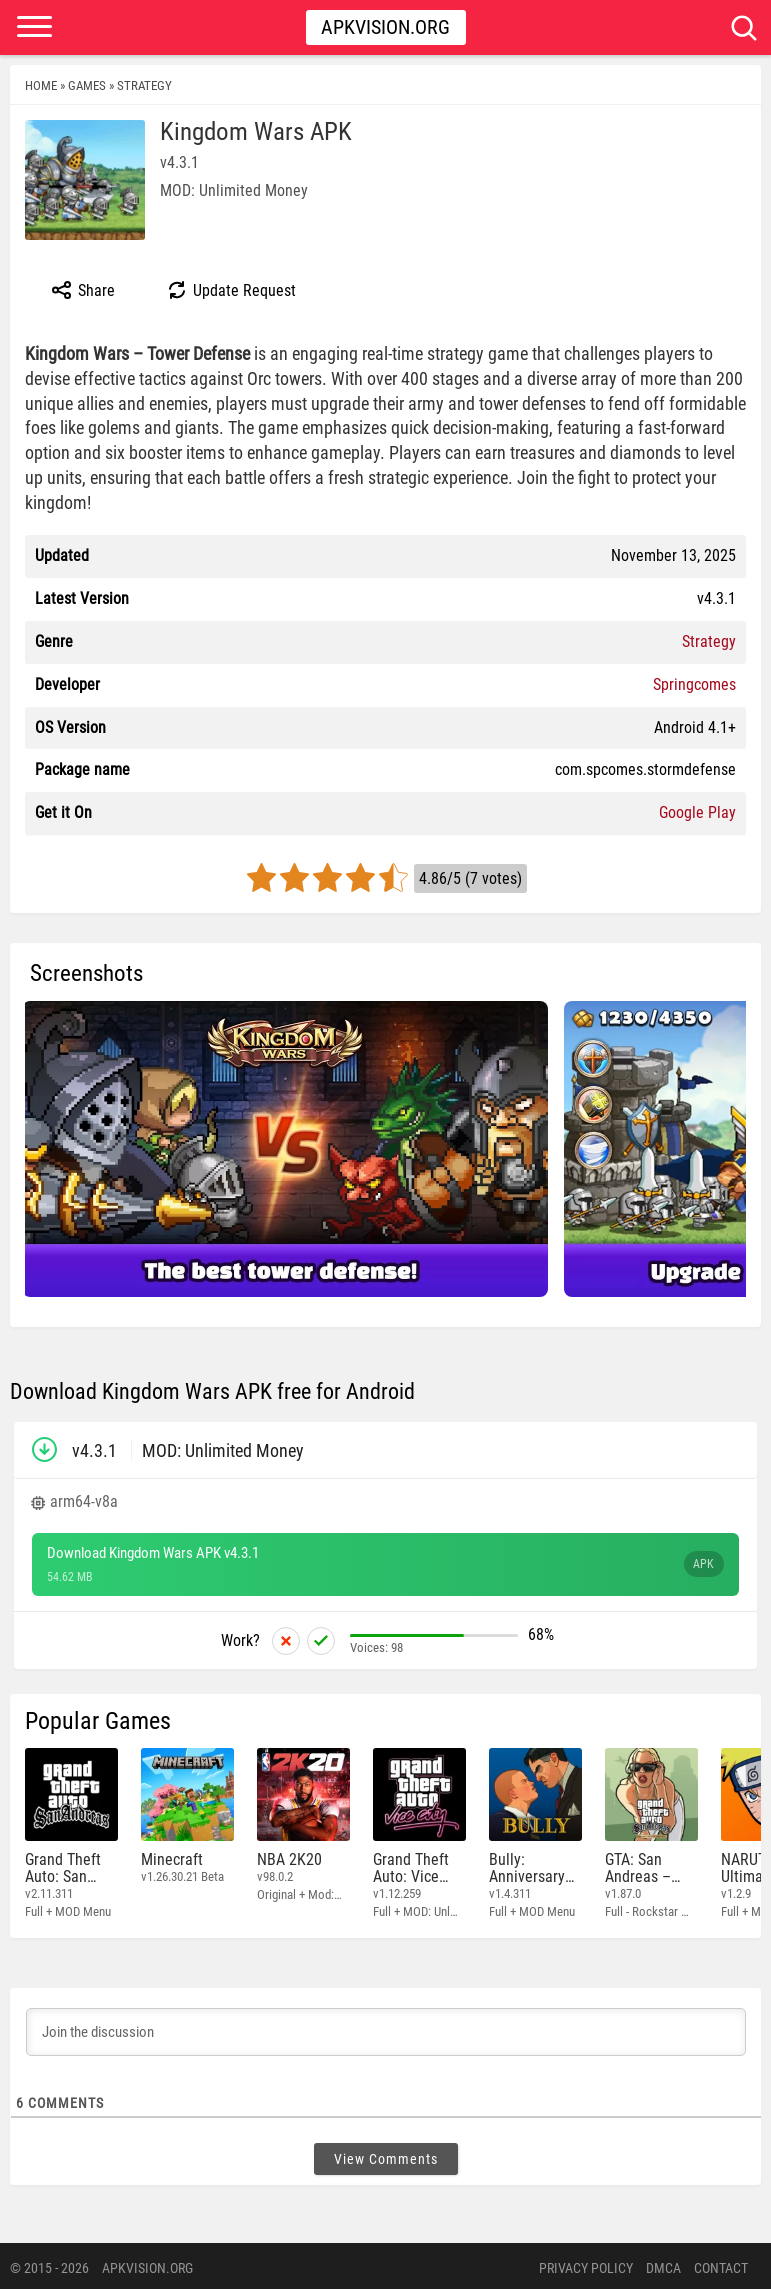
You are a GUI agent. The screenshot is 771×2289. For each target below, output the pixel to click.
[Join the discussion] (386, 2028)
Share (82, 290)
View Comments (386, 2155)
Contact (721, 2264)
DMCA (663, 2264)
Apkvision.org (385, 27)
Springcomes (694, 684)
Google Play (697, 812)
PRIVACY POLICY (586, 2264)
